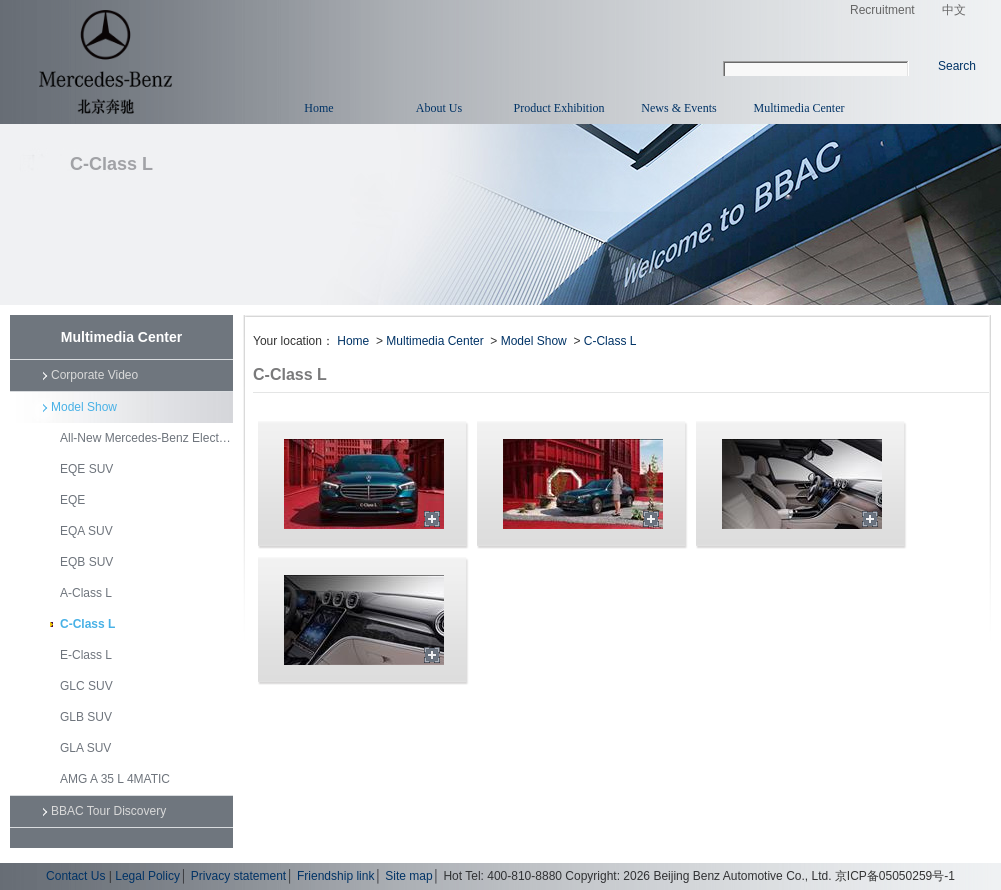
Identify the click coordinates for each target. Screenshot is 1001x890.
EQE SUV (86, 469)
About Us (439, 108)
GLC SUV (86, 686)
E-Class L (86, 655)
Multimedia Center (799, 108)
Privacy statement (238, 876)
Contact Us (75, 876)
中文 (954, 10)
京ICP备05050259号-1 (895, 876)
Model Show (84, 407)
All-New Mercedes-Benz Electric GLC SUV (146, 438)
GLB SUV (86, 717)
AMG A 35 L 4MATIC (115, 779)
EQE (72, 500)
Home (318, 108)
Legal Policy (147, 876)
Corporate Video (94, 375)
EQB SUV (86, 562)
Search (957, 66)
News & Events (678, 108)
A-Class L (86, 593)
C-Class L (87, 624)
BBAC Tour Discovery (108, 811)
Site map (408, 876)
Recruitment (879, 10)
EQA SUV (86, 531)
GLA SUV (85, 748)
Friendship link (335, 876)
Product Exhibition (559, 108)
